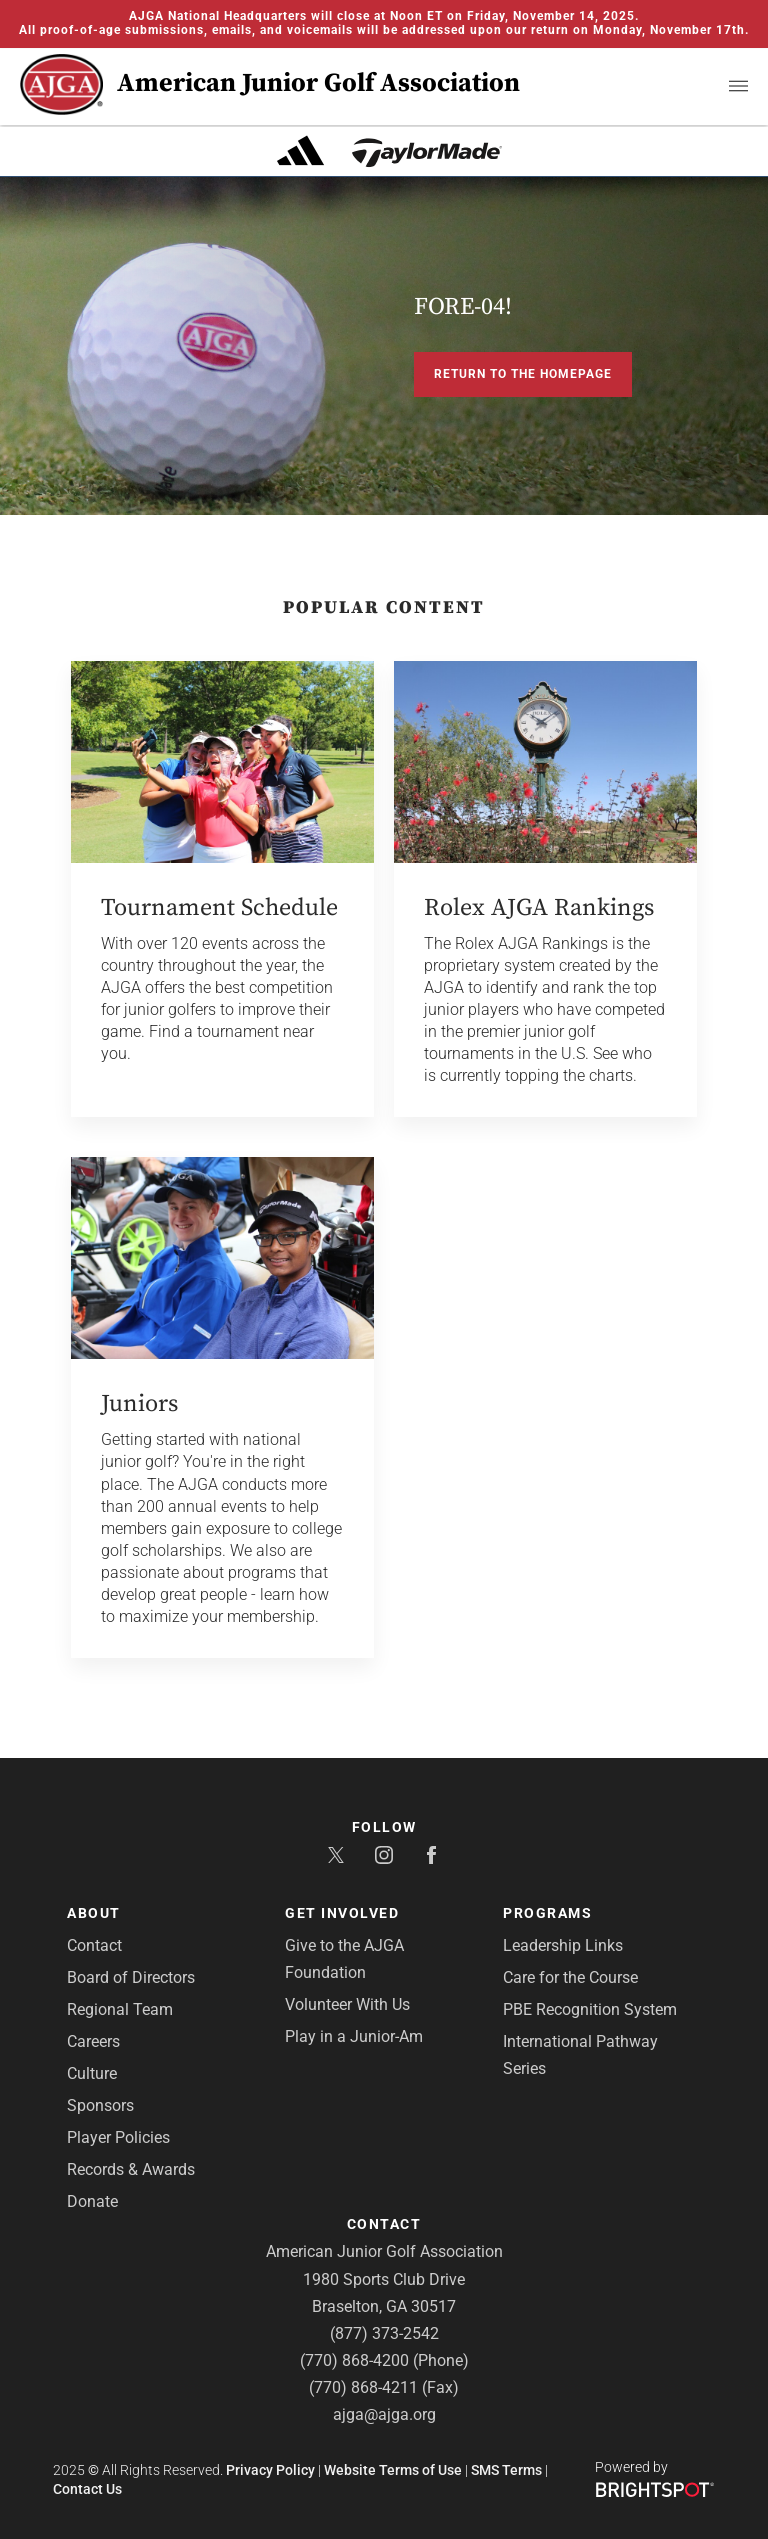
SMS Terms (506, 2470)
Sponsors (100, 2105)
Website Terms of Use (393, 2470)
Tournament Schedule (219, 908)
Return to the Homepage (523, 374)
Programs (547, 1913)
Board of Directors (131, 1977)
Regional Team (120, 2009)
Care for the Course (570, 1977)
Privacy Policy (270, 2470)
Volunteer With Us (347, 2004)
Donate (92, 2201)
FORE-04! (463, 307)
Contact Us (87, 2489)
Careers (93, 2041)
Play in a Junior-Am (354, 2036)
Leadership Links (563, 1945)
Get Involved (342, 1913)
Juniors (139, 1404)
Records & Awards (131, 2169)
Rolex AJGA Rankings (539, 908)
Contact (94, 1945)
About (94, 1913)
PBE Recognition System (590, 2009)
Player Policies (118, 2137)
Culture (92, 2073)
